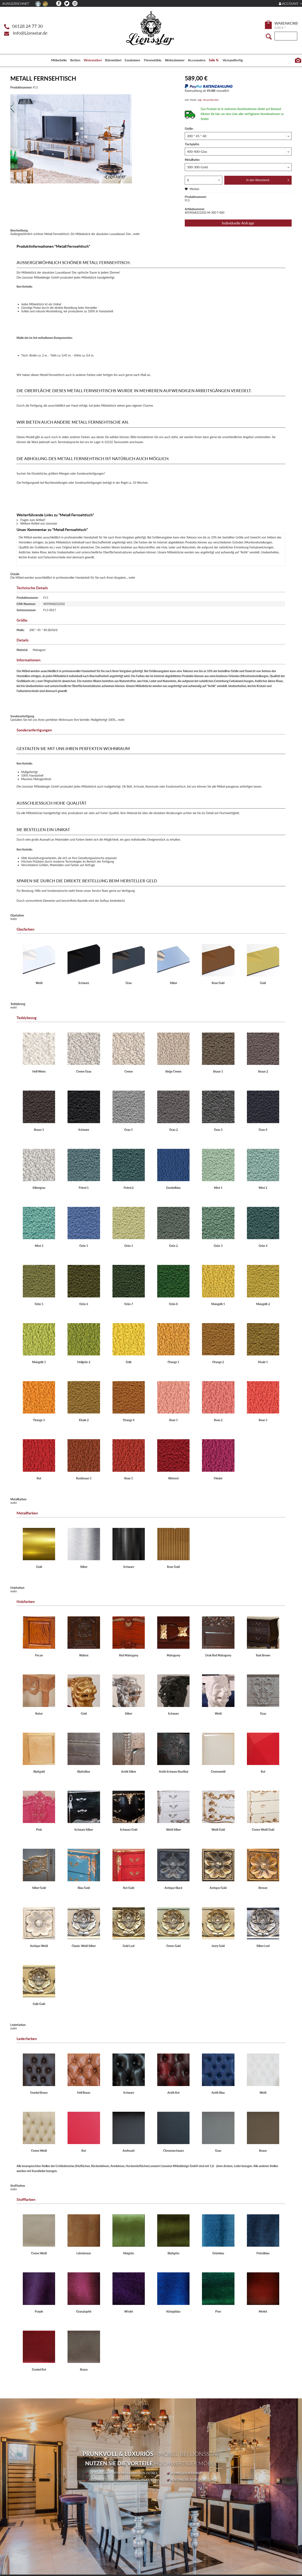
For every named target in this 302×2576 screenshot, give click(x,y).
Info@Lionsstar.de (30, 32)
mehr (136, 234)
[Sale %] (213, 60)
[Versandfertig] (232, 60)
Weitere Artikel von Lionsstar (37, 523)
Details (14, 574)
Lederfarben (18, 2025)
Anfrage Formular (298, 60)
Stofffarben (17, 2185)
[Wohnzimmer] (174, 60)
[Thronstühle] (152, 60)
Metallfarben (18, 1499)
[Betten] (75, 60)
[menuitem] (268, 25)
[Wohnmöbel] (92, 60)
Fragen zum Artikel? (31, 520)
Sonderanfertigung (22, 716)
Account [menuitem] (289, 3)
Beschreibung (19, 230)
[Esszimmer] (132, 60)
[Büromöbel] (113, 60)
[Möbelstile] (59, 60)
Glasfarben (17, 915)
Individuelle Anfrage (238, 223)
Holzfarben (17, 1587)
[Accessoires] (196, 60)
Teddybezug (17, 1004)
